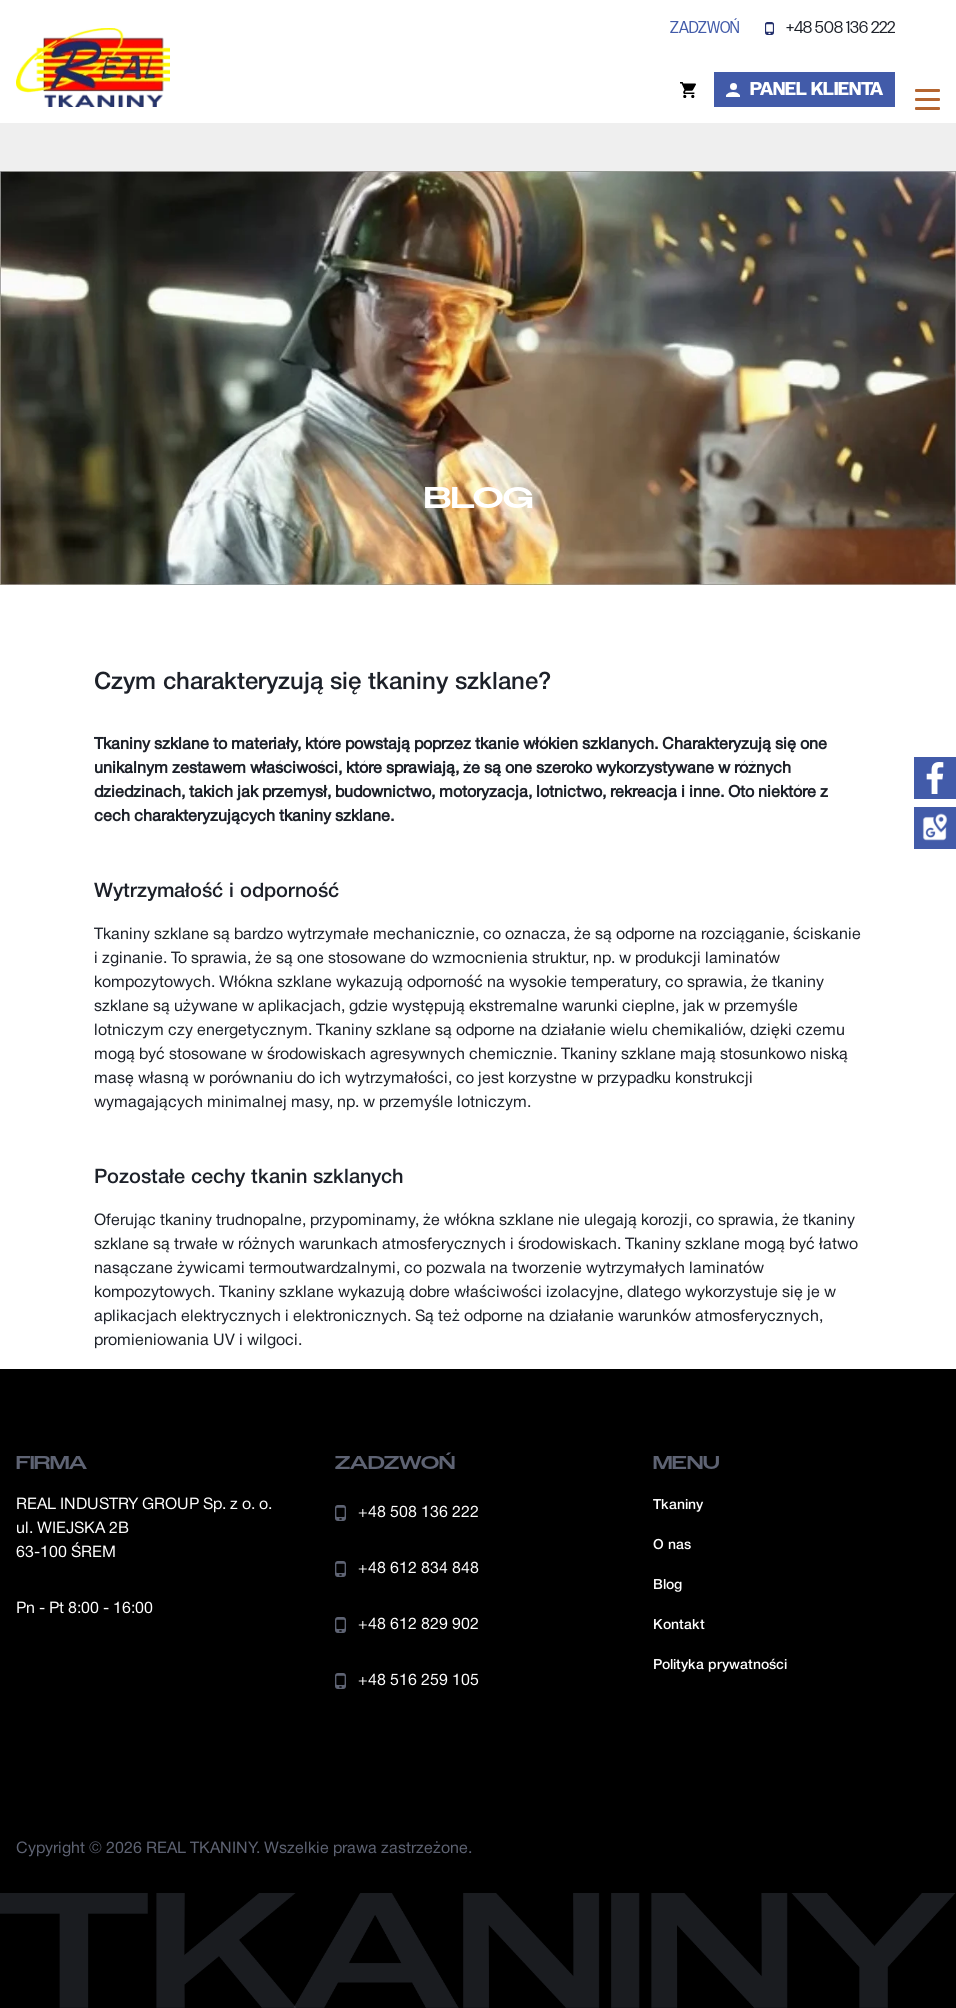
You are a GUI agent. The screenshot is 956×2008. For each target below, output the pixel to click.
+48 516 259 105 (407, 1681)
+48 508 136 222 (830, 27)
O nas (672, 1545)
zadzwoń (704, 27)
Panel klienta (804, 89)
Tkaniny (678, 1505)
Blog (667, 1585)
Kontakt (679, 1625)
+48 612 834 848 (407, 1569)
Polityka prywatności (720, 1665)
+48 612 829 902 (407, 1625)
